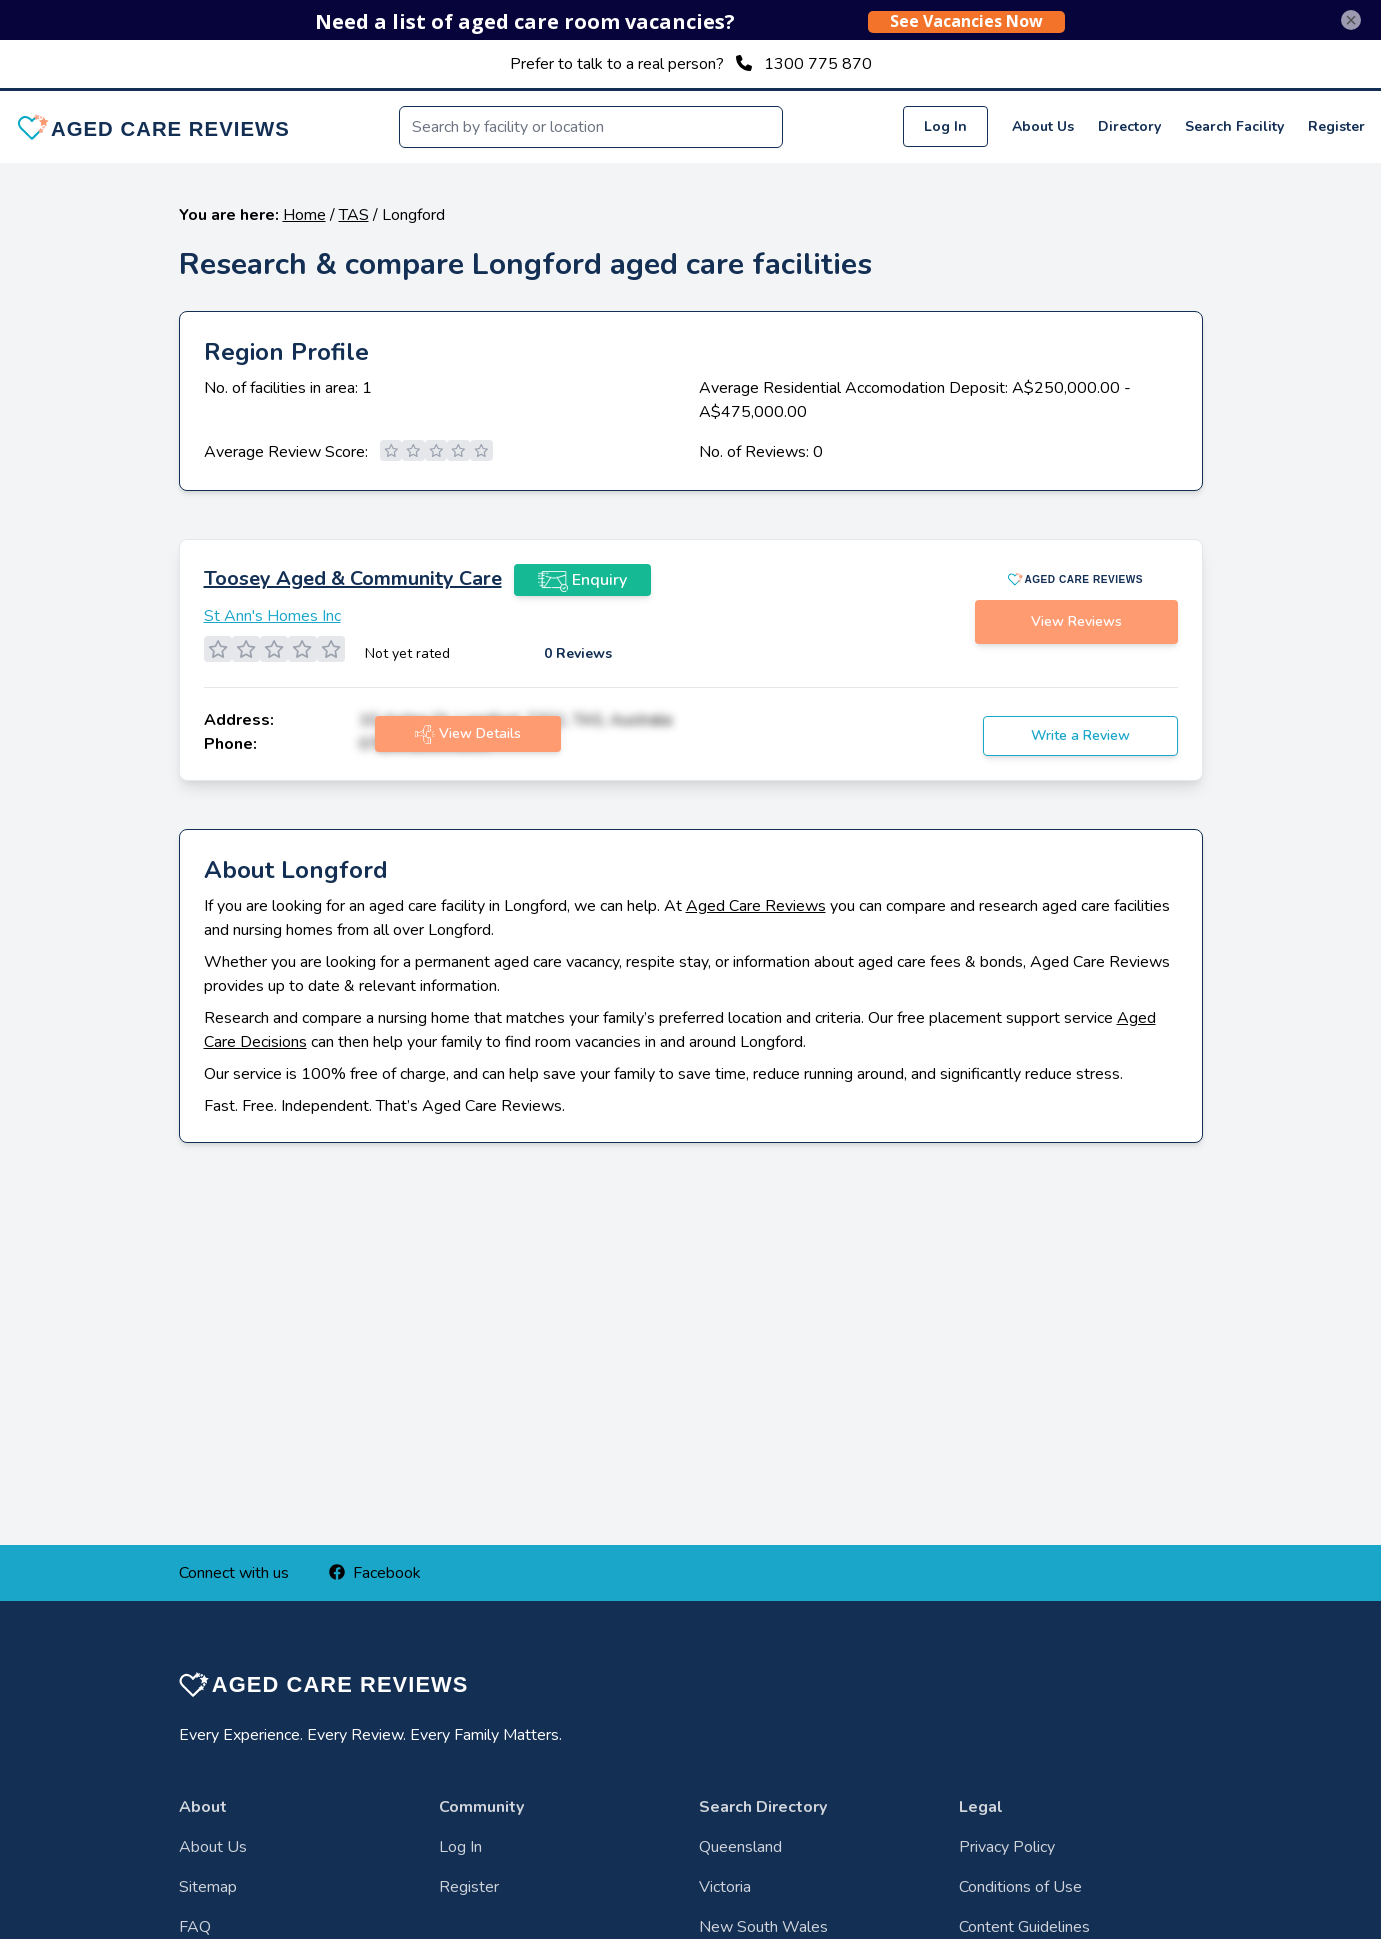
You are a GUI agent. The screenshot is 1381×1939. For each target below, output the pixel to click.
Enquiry (582, 580)
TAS (354, 215)
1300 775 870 (818, 64)
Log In (945, 126)
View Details (468, 734)
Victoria (725, 1887)
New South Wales (763, 1927)
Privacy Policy (1007, 1847)
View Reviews (1076, 621)
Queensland (740, 1847)
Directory (1129, 126)
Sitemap (208, 1887)
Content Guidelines (1024, 1927)
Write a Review (1080, 735)
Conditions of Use (1020, 1887)
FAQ (195, 1927)
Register (1336, 126)
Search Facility (1234, 126)
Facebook (375, 1573)
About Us (1043, 126)
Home (304, 215)
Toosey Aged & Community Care (353, 578)
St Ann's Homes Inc (272, 616)
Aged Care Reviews (756, 906)
